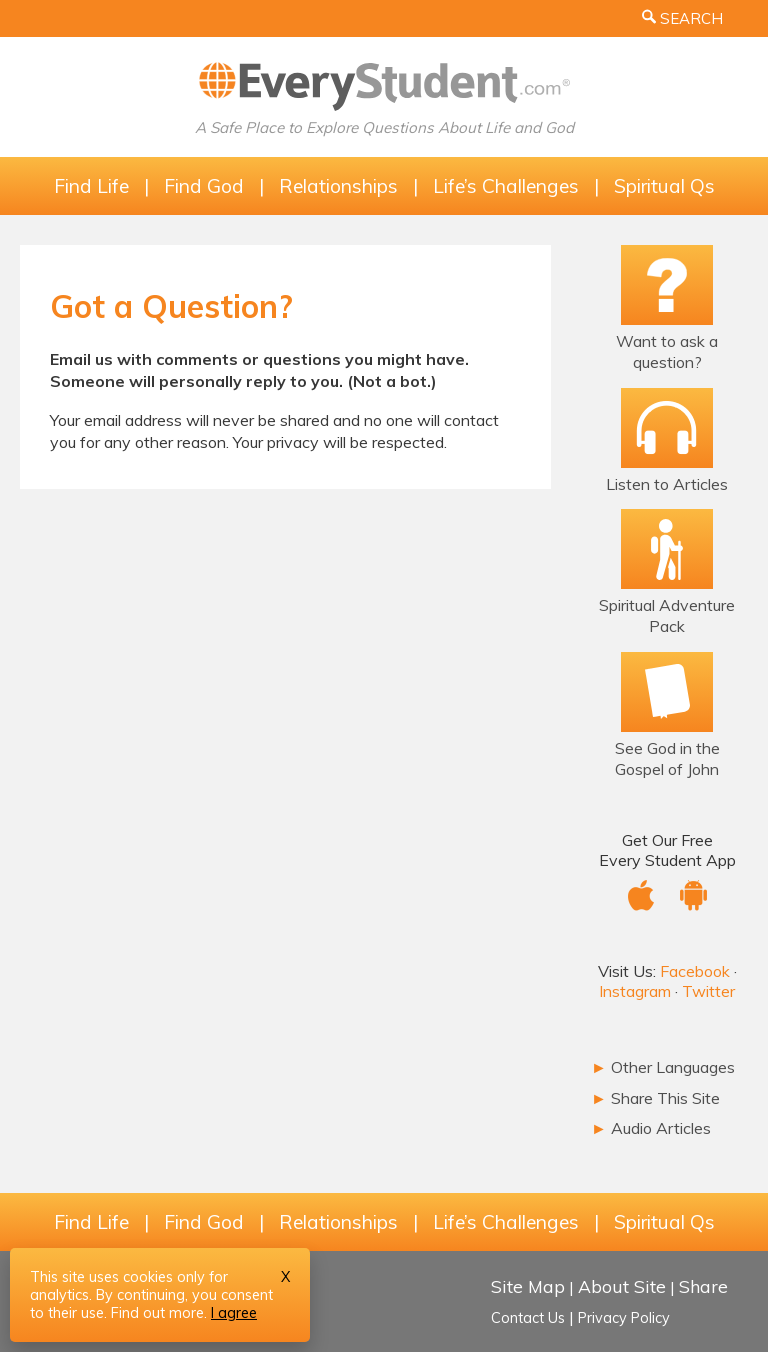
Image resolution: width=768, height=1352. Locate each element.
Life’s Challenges (506, 186)
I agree (234, 1313)
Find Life (91, 186)
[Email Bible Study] (667, 691)
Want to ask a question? (667, 351)
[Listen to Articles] (667, 428)
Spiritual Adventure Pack (667, 615)
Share (703, 1286)
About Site (622, 1286)
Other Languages (663, 1067)
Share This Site (655, 1098)
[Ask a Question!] (667, 285)
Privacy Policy (624, 1318)
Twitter (708, 991)
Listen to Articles (667, 484)
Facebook (695, 971)
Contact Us (528, 1318)
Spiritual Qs (664, 186)
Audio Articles (651, 1128)
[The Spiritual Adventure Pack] (667, 549)
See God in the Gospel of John (667, 758)
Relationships (338, 186)
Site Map (528, 1286)
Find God (204, 186)
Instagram (635, 991)
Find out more (157, 1313)
